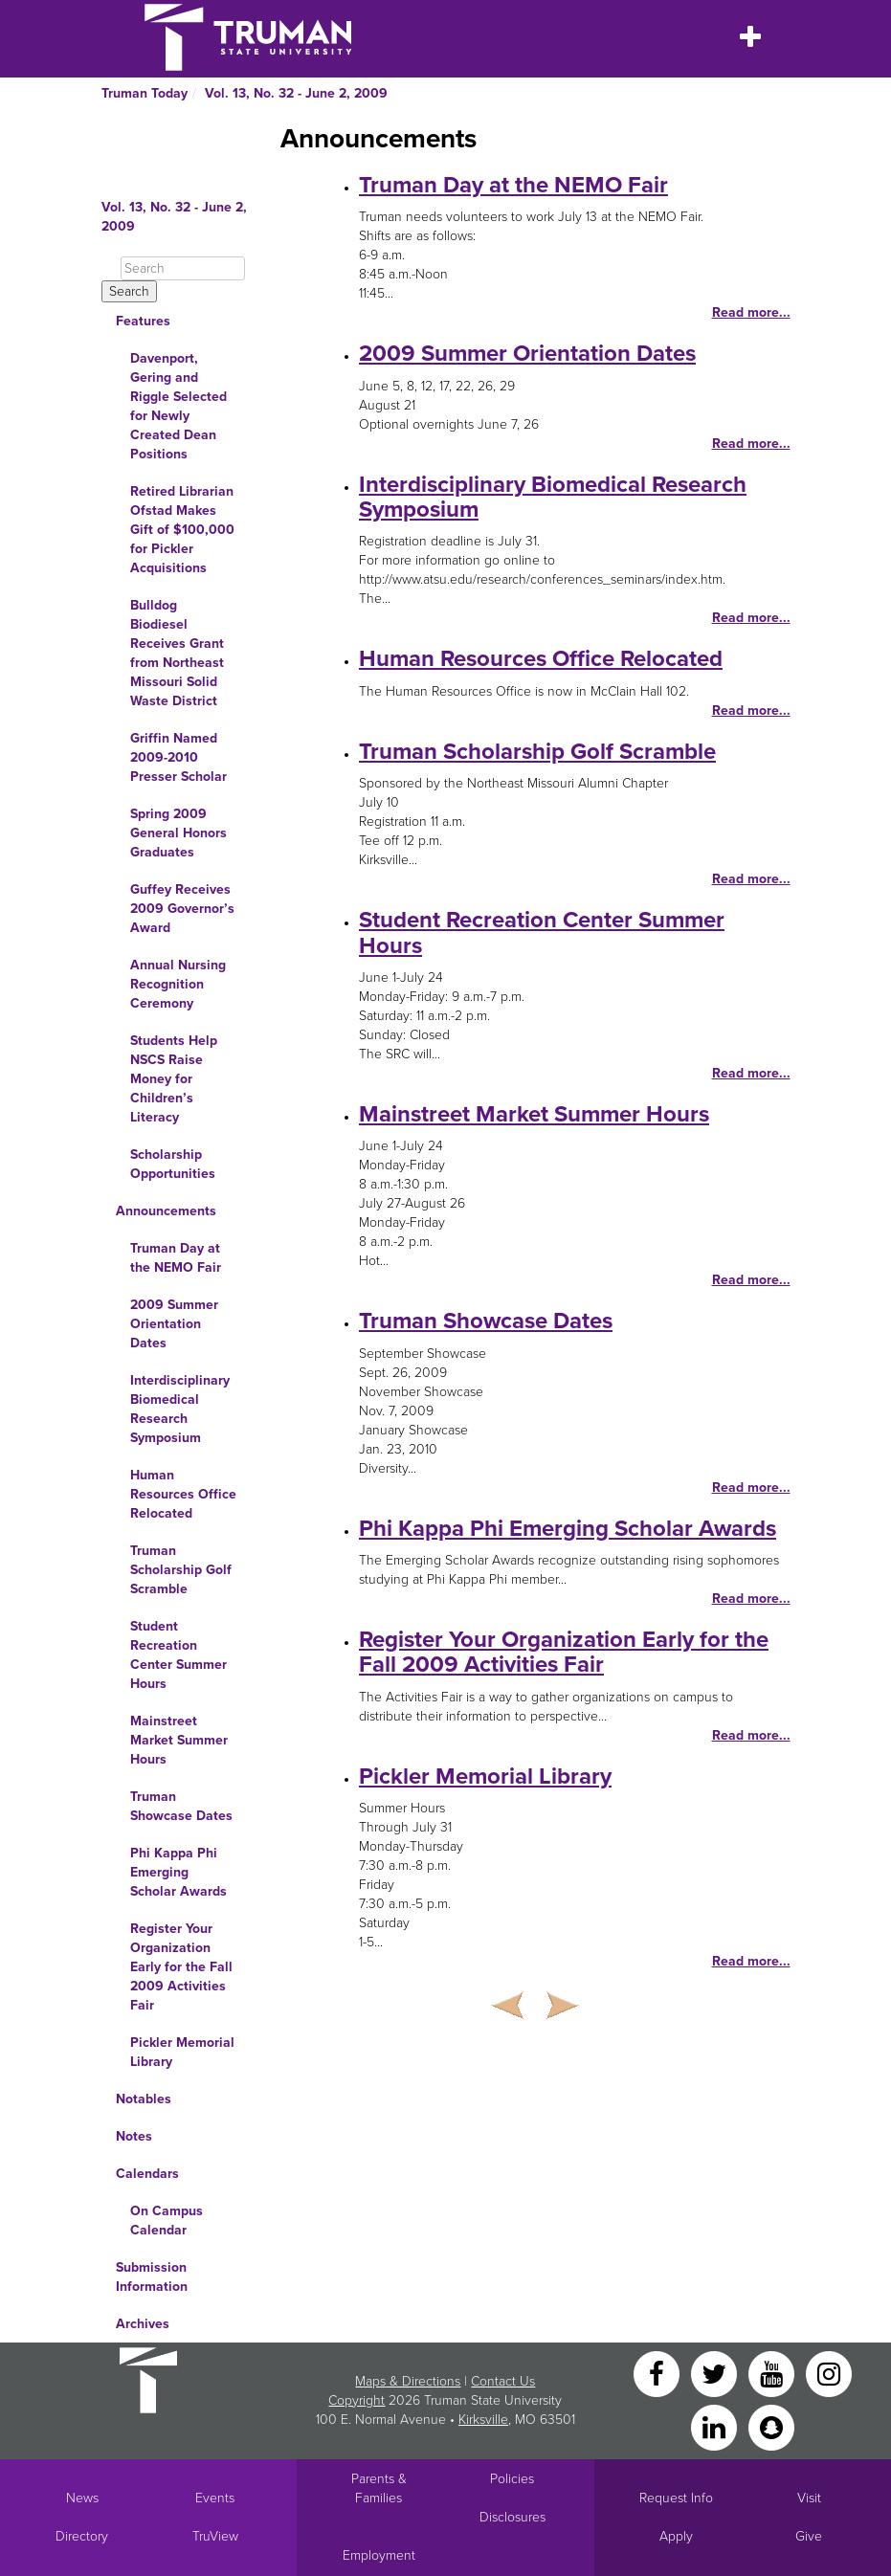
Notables (143, 2099)
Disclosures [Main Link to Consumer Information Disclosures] (512, 2517)
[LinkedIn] (716, 2426)
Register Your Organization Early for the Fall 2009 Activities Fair (181, 1967)
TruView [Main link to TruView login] (215, 2536)
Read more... (751, 312)
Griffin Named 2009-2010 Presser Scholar (178, 757)
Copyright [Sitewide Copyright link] (356, 2400)
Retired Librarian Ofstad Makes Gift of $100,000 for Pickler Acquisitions (182, 529)
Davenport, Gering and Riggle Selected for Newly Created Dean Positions (178, 406)
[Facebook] (658, 2373)
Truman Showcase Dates (181, 1806)
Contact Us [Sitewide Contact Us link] (503, 2381)
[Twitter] (716, 2373)
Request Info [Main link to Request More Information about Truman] (676, 2498)
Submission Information (152, 2277)
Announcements (166, 1211)
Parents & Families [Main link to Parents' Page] (379, 2488)
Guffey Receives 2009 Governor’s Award (182, 908)
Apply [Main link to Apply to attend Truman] (676, 2536)
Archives (142, 2324)
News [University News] (82, 2498)
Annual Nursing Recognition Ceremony (178, 984)
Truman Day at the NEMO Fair (175, 1258)
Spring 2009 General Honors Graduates (178, 833)
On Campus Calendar (166, 2220)
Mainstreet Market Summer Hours (179, 1740)
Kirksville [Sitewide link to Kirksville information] (483, 2419)
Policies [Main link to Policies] (512, 2479)
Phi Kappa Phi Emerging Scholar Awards (178, 1872)
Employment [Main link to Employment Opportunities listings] (379, 2555)
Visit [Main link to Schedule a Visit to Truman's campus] (809, 2498)
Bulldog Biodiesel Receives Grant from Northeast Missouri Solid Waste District (177, 653)
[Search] (183, 268)
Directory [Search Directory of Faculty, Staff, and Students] (82, 2536)
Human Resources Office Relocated (183, 1494)
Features (143, 321)
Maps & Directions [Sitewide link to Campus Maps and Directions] (407, 2381)
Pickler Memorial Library (182, 2052)
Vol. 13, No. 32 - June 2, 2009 (296, 93)
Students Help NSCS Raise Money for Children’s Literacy (173, 1079)
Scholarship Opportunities (172, 1164)
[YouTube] (773, 2373)
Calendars (147, 2173)
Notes (134, 2136)
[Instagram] (829, 2373)
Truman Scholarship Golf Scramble (181, 1570)
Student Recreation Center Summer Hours (178, 1655)
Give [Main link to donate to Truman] (808, 2536)
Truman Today (144, 93)
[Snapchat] (771, 2426)
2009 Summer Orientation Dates (174, 1324)
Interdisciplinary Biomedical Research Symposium (180, 1409)
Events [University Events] (214, 2498)
